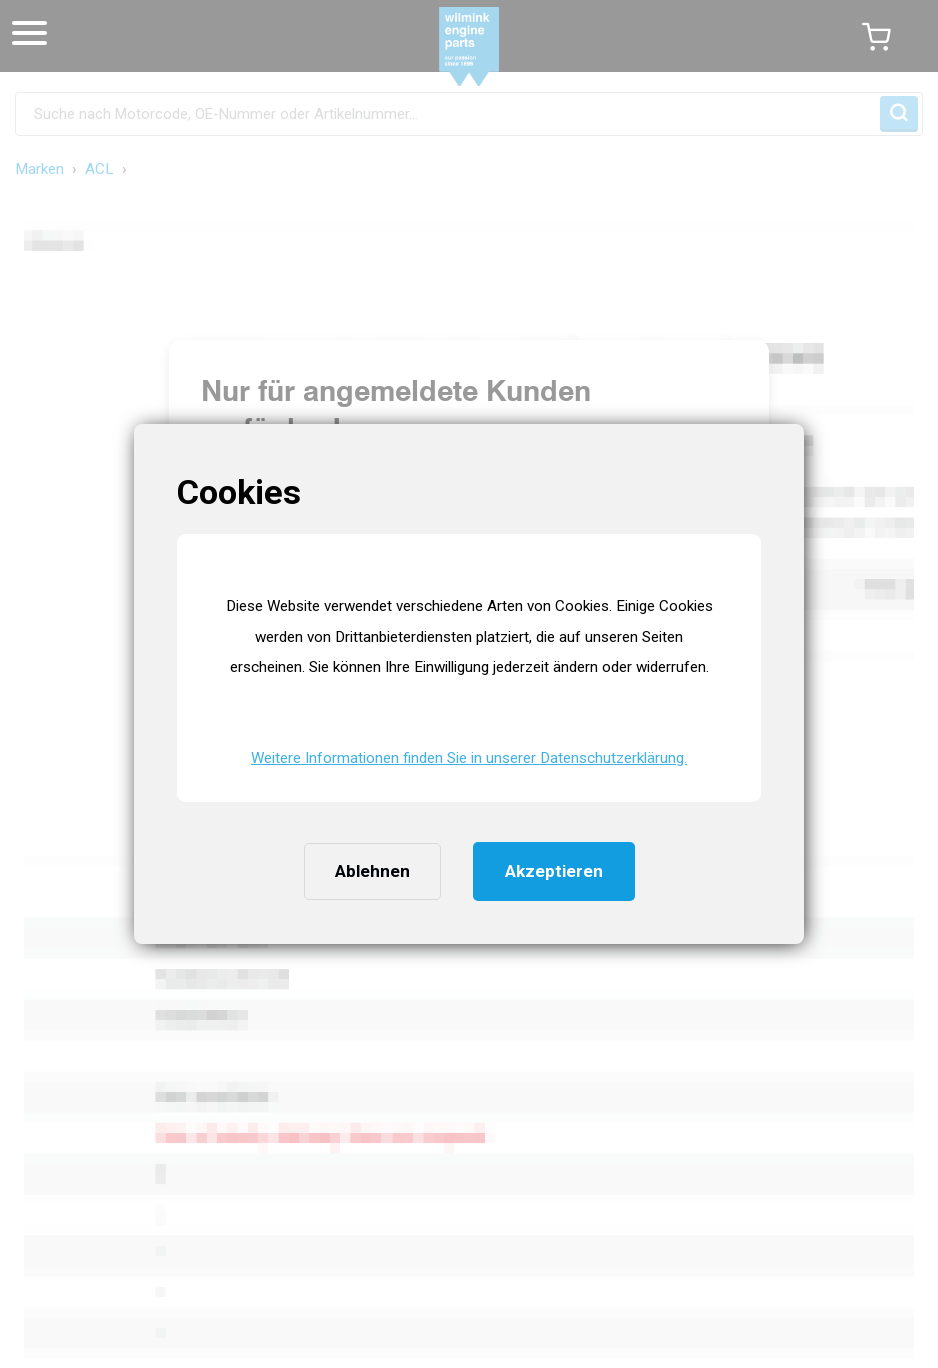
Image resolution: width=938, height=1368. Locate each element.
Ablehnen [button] (372, 871)
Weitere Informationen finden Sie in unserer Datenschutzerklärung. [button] (469, 758)
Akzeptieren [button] (554, 871)
